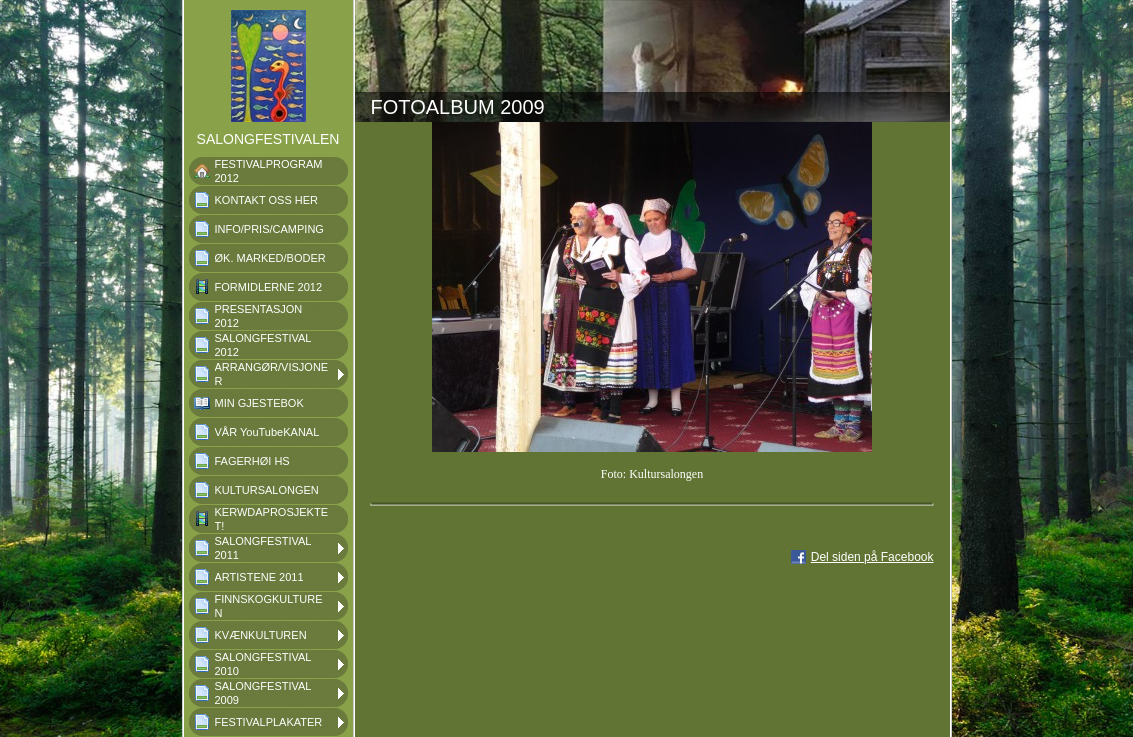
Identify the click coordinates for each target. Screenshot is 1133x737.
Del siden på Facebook (872, 557)
